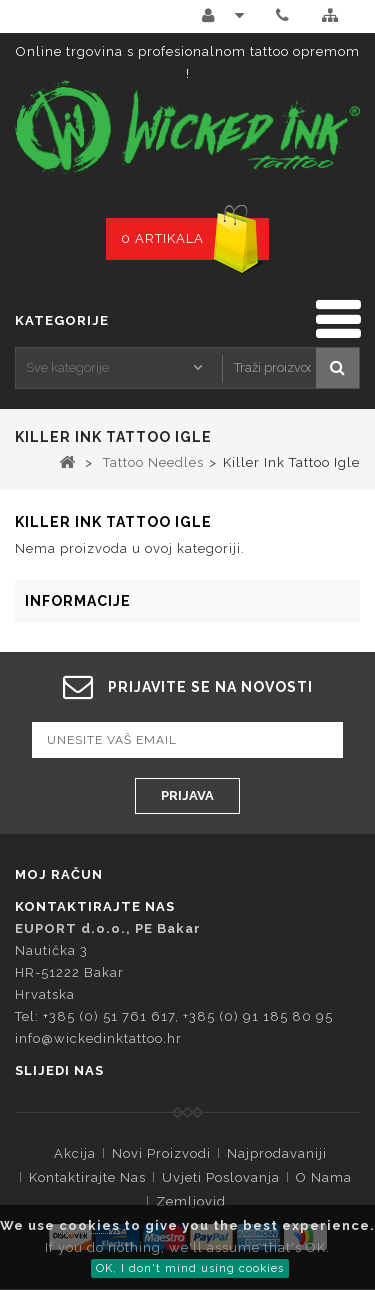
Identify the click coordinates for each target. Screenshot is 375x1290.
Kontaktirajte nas (87, 1177)
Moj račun (59, 874)
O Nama (324, 1177)
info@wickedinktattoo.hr (98, 1038)
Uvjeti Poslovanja (221, 1177)
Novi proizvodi (161, 1153)
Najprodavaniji (277, 1153)
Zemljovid (191, 1201)
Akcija (75, 1153)
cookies (89, 1225)
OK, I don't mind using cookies (190, 1268)
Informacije (78, 601)
